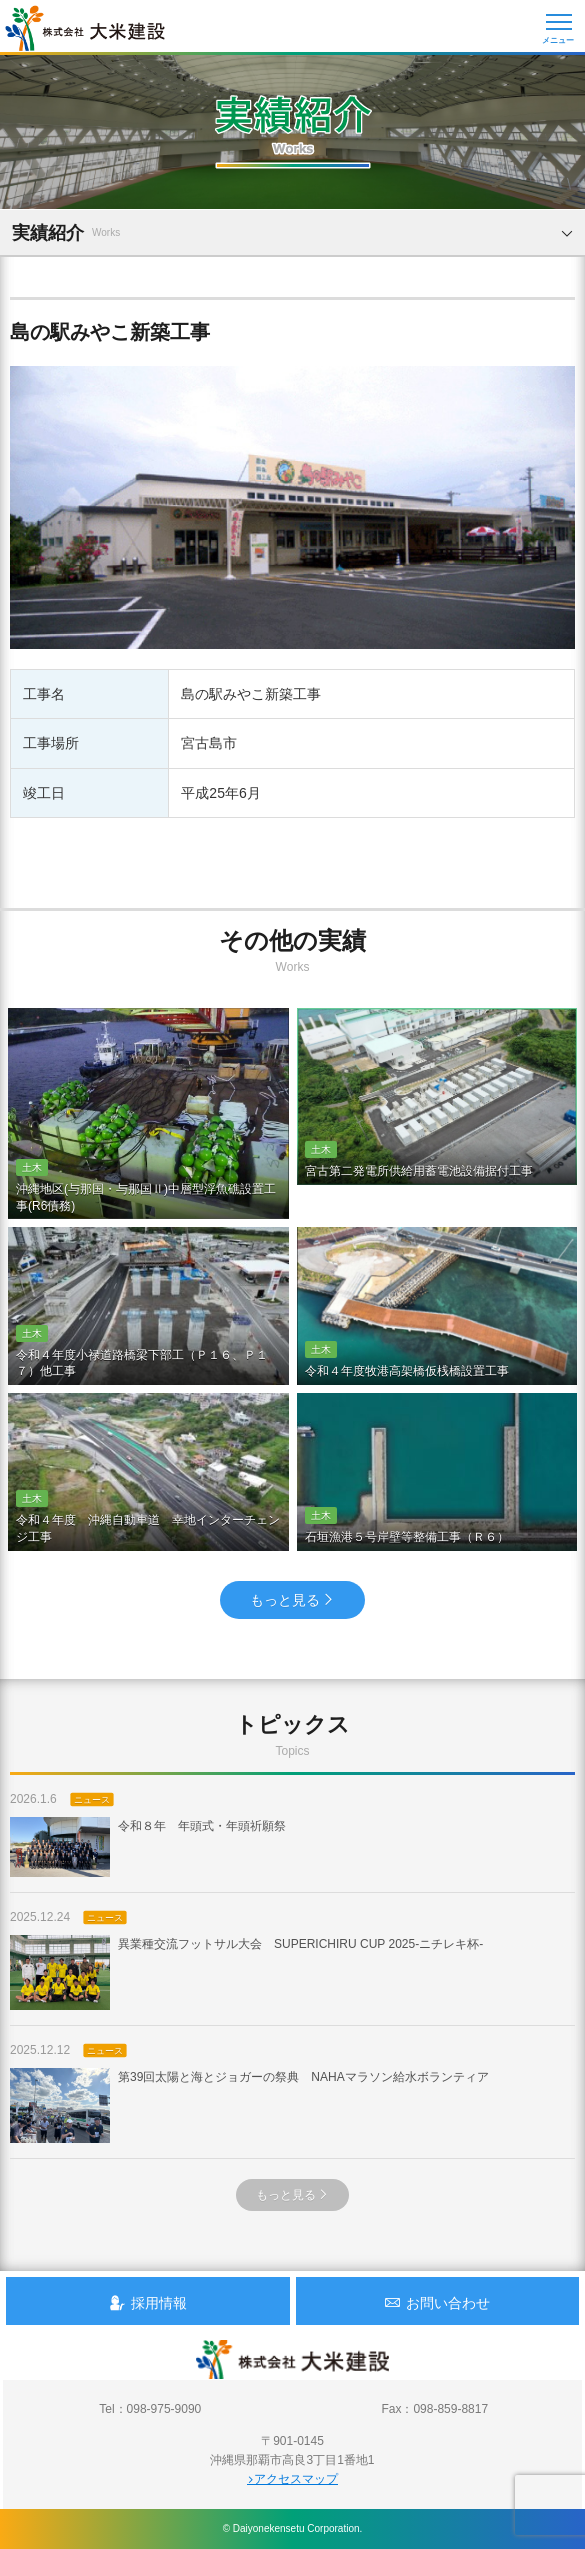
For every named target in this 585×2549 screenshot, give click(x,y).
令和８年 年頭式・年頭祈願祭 (148, 1847)
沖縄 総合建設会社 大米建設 (85, 28)
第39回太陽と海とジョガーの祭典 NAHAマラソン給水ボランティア (249, 2105)
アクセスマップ (292, 2479)
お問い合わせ (437, 2302)
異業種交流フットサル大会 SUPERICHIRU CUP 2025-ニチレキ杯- (246, 1972)
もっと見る (292, 1600)
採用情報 (148, 2302)
